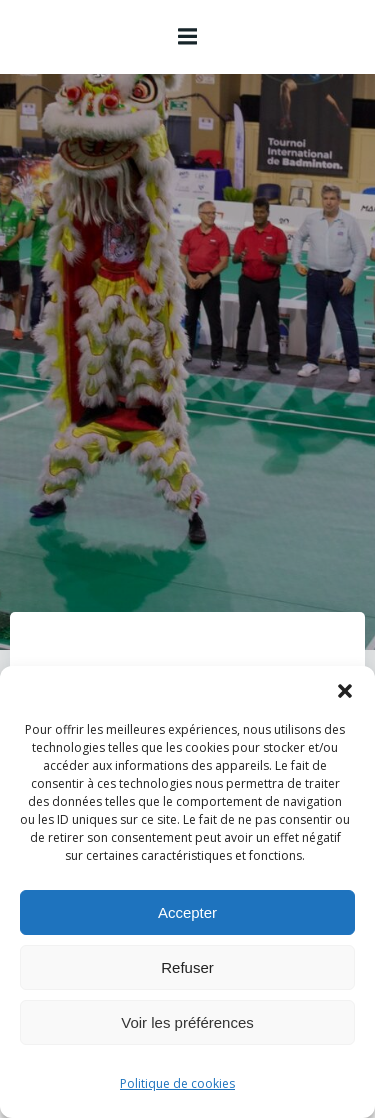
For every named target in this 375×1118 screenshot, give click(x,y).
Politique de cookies (177, 1083)
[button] (345, 691)
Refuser (187, 967)
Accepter (187, 912)
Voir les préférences (187, 1022)
